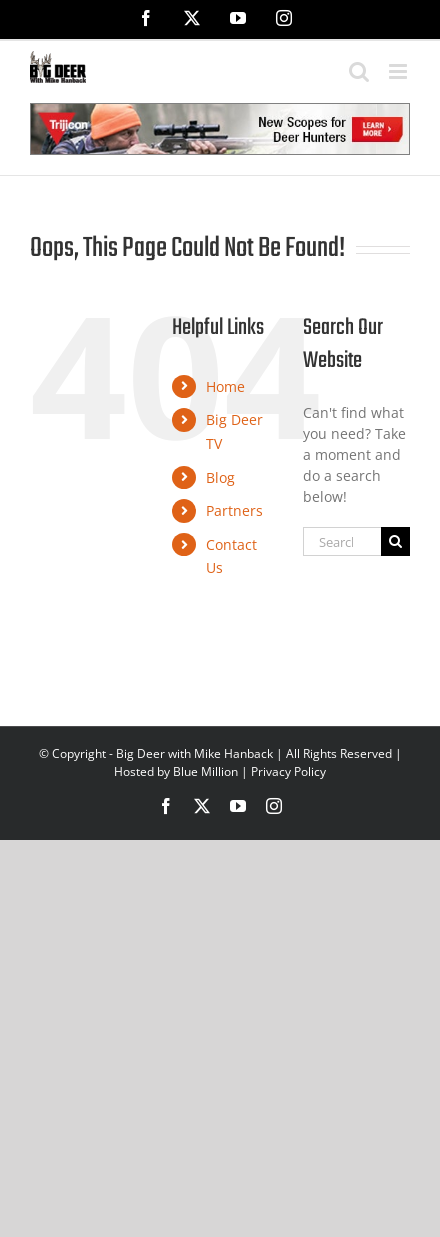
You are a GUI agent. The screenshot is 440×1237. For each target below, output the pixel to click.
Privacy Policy (288, 771)
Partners (234, 510)
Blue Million (205, 771)
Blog (220, 477)
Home (225, 386)
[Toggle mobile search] (359, 71)
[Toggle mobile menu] (399, 71)
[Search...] (342, 541)
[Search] (395, 541)
